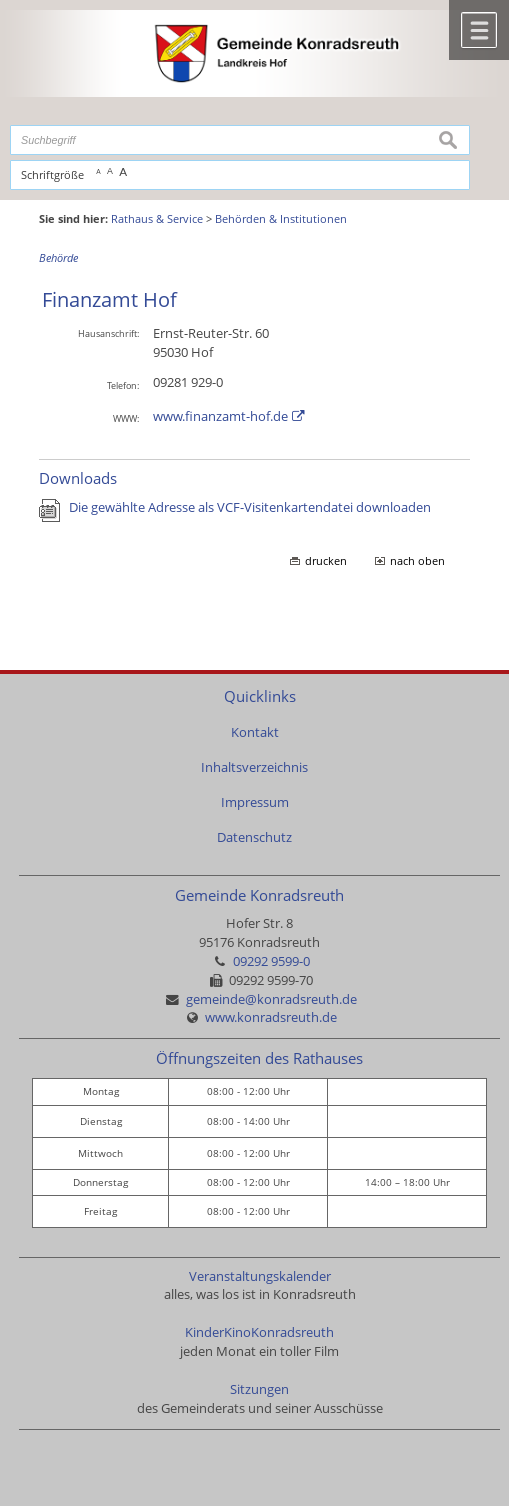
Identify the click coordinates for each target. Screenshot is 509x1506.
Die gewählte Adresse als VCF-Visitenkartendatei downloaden (250, 507)
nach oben (417, 561)
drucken (326, 561)
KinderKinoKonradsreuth (259, 1332)
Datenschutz (254, 837)
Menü (479, 30)
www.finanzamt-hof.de (220, 416)
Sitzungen (259, 1389)
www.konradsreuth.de (271, 1017)
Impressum (255, 802)
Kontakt (255, 732)
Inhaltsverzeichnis (254, 767)
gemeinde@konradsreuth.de (271, 999)
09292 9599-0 (271, 961)
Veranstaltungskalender (260, 1276)
